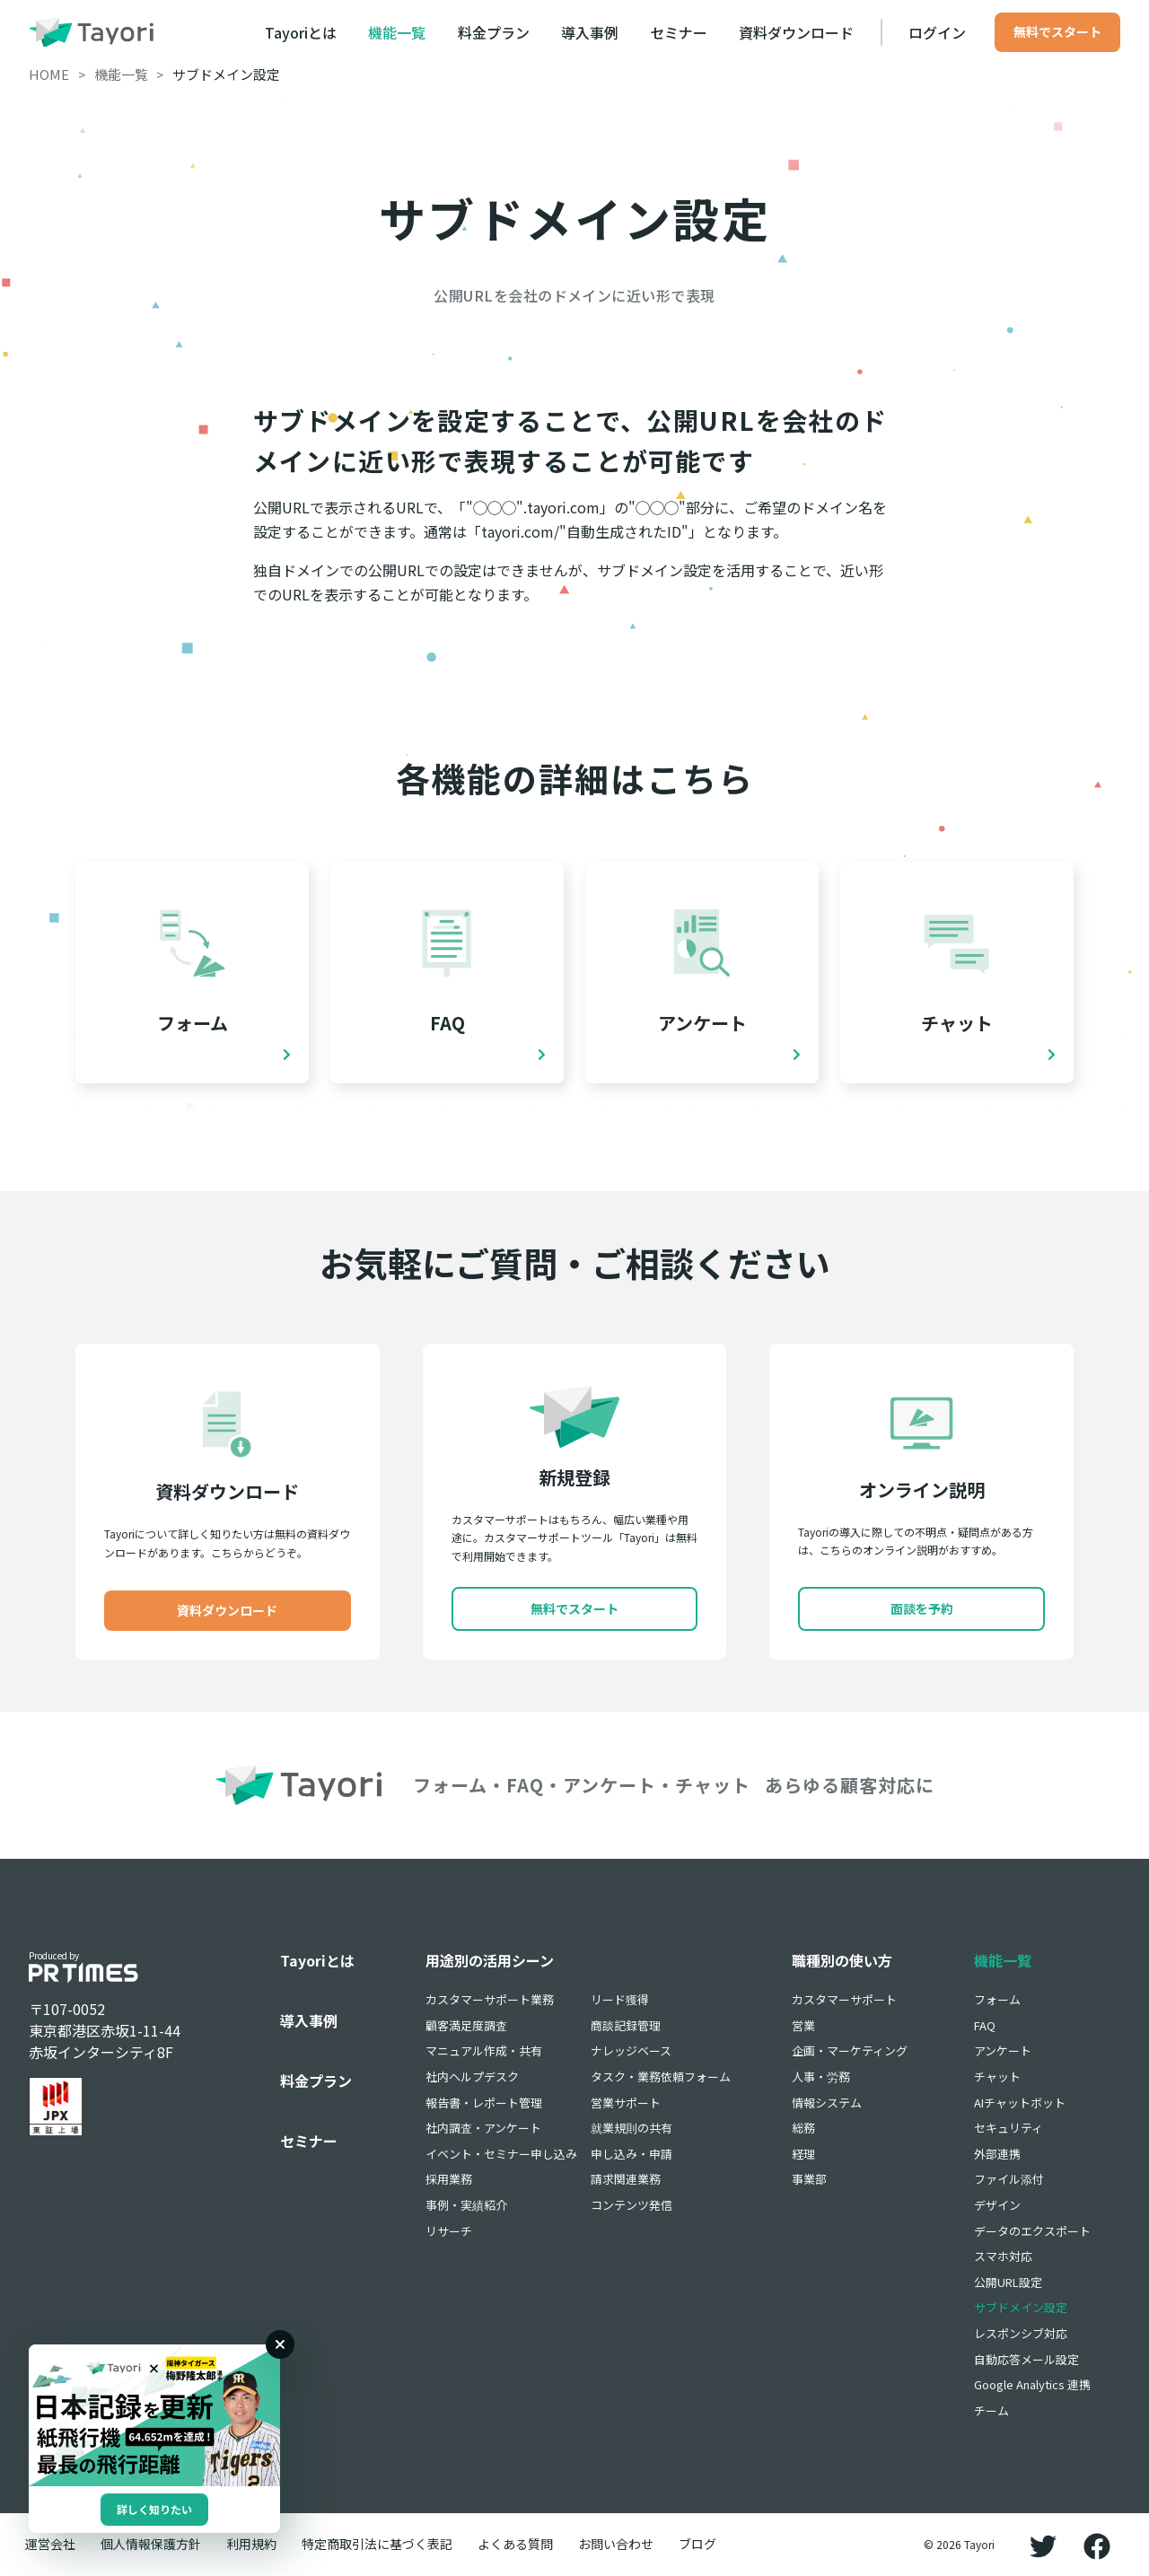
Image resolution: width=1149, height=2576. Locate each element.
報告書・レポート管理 (483, 2102)
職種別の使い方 (842, 1960)
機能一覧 (396, 32)
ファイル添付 (1009, 2178)
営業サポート (626, 2102)
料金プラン (494, 32)
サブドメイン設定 (1020, 2307)
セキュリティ (1008, 2127)
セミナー (678, 32)
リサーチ (448, 2230)
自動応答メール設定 (1026, 2359)
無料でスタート (1057, 31)
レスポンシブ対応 (1020, 2333)
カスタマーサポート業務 (489, 1999)
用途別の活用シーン (489, 1960)
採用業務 (448, 2178)
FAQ (985, 2025)
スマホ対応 (1003, 2256)
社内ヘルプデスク (472, 2076)
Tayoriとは (301, 32)
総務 (803, 2127)
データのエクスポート (1032, 2230)
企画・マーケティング (850, 2050)
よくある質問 (515, 2544)
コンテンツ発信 (631, 2204)
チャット (997, 2076)
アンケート (1002, 2050)
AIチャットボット (1020, 2102)
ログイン (937, 32)
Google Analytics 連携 (1032, 2384)
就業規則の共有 (631, 2127)
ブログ (697, 2544)
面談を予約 (921, 1608)
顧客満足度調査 (466, 2025)
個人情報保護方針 (151, 2544)
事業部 (809, 2178)
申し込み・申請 (631, 2153)
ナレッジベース (631, 2050)
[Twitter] (1043, 2544)
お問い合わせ (615, 2544)
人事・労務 (821, 2076)
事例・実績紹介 (466, 2204)
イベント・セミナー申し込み (501, 2153)
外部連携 (997, 2153)
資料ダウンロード (796, 32)
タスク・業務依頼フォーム (661, 2076)
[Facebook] (1097, 2544)
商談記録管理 (626, 2025)
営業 (803, 2025)
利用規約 (251, 2544)
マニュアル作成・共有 (483, 2050)
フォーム (997, 1999)
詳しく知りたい (154, 2509)
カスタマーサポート (844, 1999)
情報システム (827, 2102)
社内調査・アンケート (483, 2127)
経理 (803, 2153)
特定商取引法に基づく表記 (377, 2544)
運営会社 (50, 2544)
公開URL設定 (1008, 2282)
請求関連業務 (626, 2178)
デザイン (997, 2204)
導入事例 (589, 32)
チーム (991, 2410)
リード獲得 (620, 1999)
